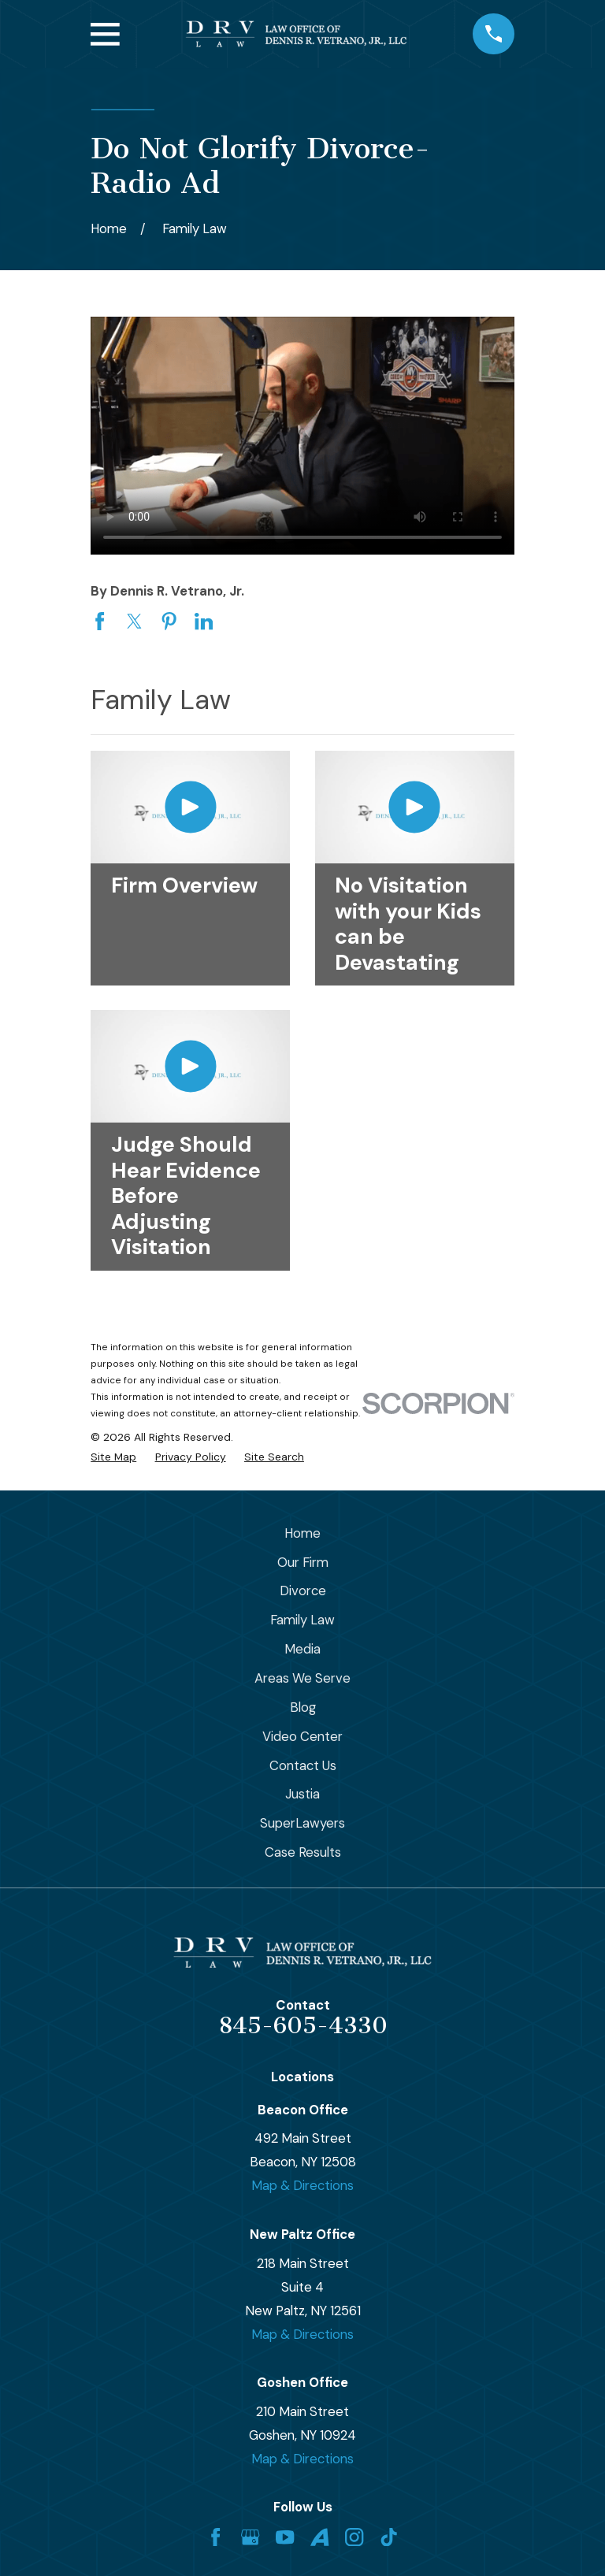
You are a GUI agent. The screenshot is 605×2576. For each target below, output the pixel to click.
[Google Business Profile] (250, 2537)
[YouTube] (285, 2537)
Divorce (303, 1590)
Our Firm (302, 1562)
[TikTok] (389, 2537)
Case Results (303, 1852)
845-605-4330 (303, 2025)
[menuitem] (113, 1457)
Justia (302, 1793)
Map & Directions (302, 2185)
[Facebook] (215, 2537)
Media (302, 1648)
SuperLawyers (302, 1823)
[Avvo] (319, 2537)
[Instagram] (354, 2537)
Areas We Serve (302, 1678)
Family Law (302, 1619)
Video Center (302, 1736)
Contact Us (302, 1765)
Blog (303, 1707)
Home (302, 1533)
